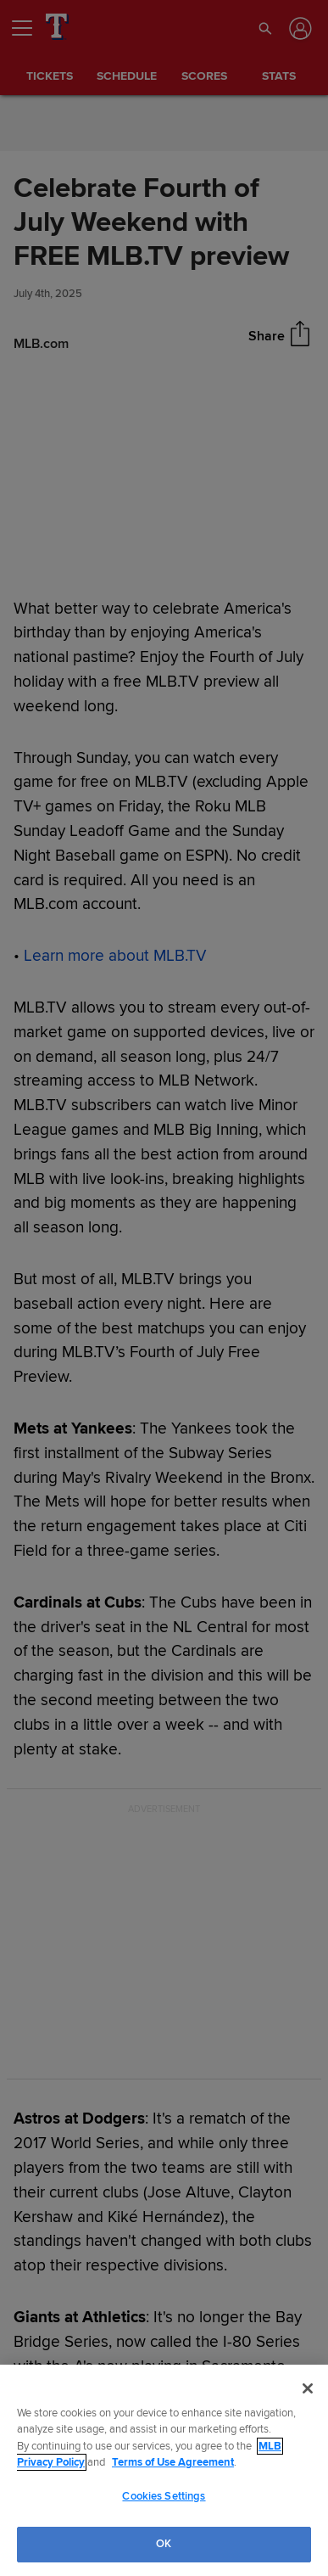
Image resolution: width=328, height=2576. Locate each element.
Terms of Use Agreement (173, 2462)
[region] (164, 2470)
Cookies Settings (163, 2496)
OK (163, 2544)
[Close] (307, 2388)
